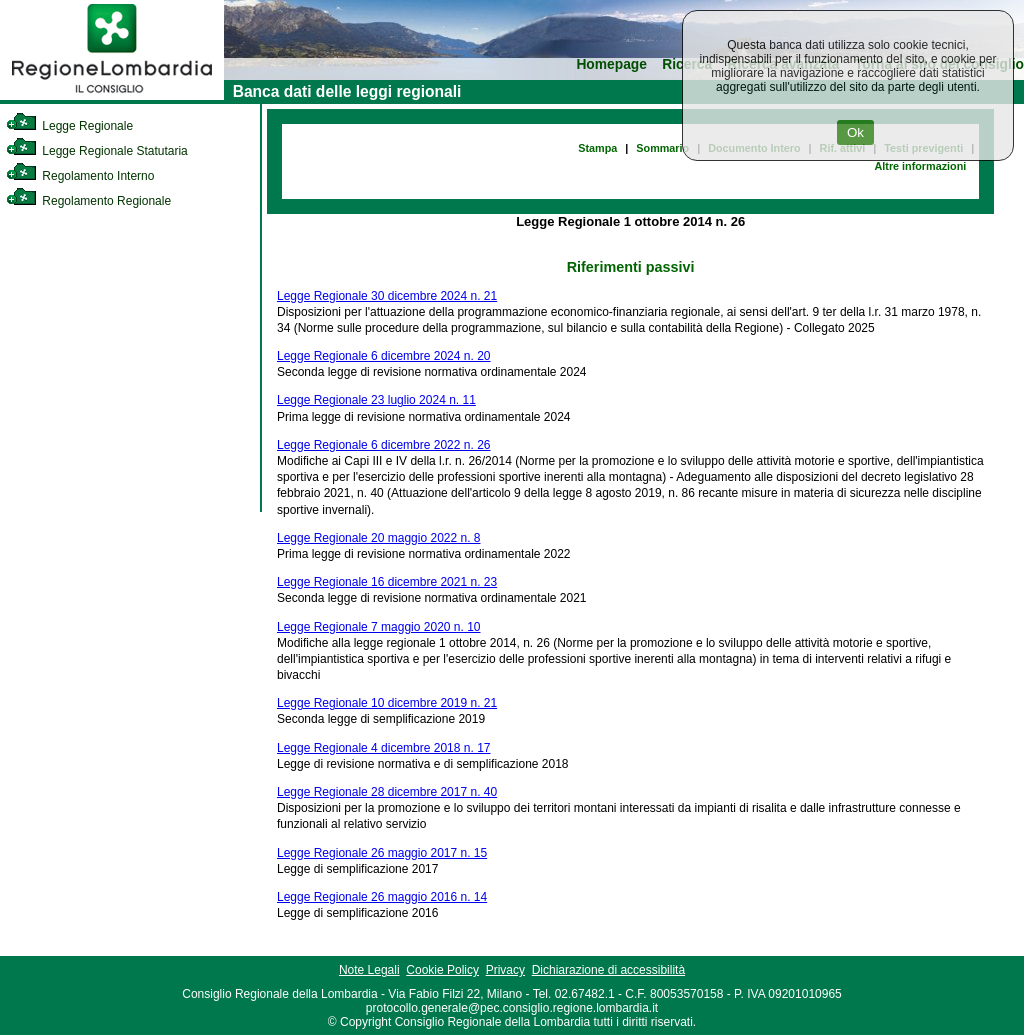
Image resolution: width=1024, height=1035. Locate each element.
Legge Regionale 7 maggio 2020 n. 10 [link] (379, 627)
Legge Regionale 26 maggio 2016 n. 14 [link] (382, 897)
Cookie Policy (442, 970)
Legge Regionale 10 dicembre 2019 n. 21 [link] (387, 703)
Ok (855, 132)
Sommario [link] (662, 148)
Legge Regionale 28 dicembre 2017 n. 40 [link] (387, 792)
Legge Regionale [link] (69, 126)
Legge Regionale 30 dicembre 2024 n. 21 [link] (387, 296)
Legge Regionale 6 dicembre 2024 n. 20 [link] (384, 356)
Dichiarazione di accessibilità (608, 970)
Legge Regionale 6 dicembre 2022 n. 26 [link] (384, 445)
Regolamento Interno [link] (80, 176)
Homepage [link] (611, 64)
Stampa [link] (597, 148)
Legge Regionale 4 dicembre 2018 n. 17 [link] (384, 748)
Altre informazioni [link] (920, 166)
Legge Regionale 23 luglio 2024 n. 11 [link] (376, 400)
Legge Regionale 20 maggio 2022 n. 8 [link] (379, 538)
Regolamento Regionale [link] (88, 201)
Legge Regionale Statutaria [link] (97, 151)
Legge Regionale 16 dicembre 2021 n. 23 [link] (387, 582)
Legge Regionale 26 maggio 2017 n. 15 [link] (382, 853)
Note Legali (369, 970)
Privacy (505, 970)
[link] (112, 96)
